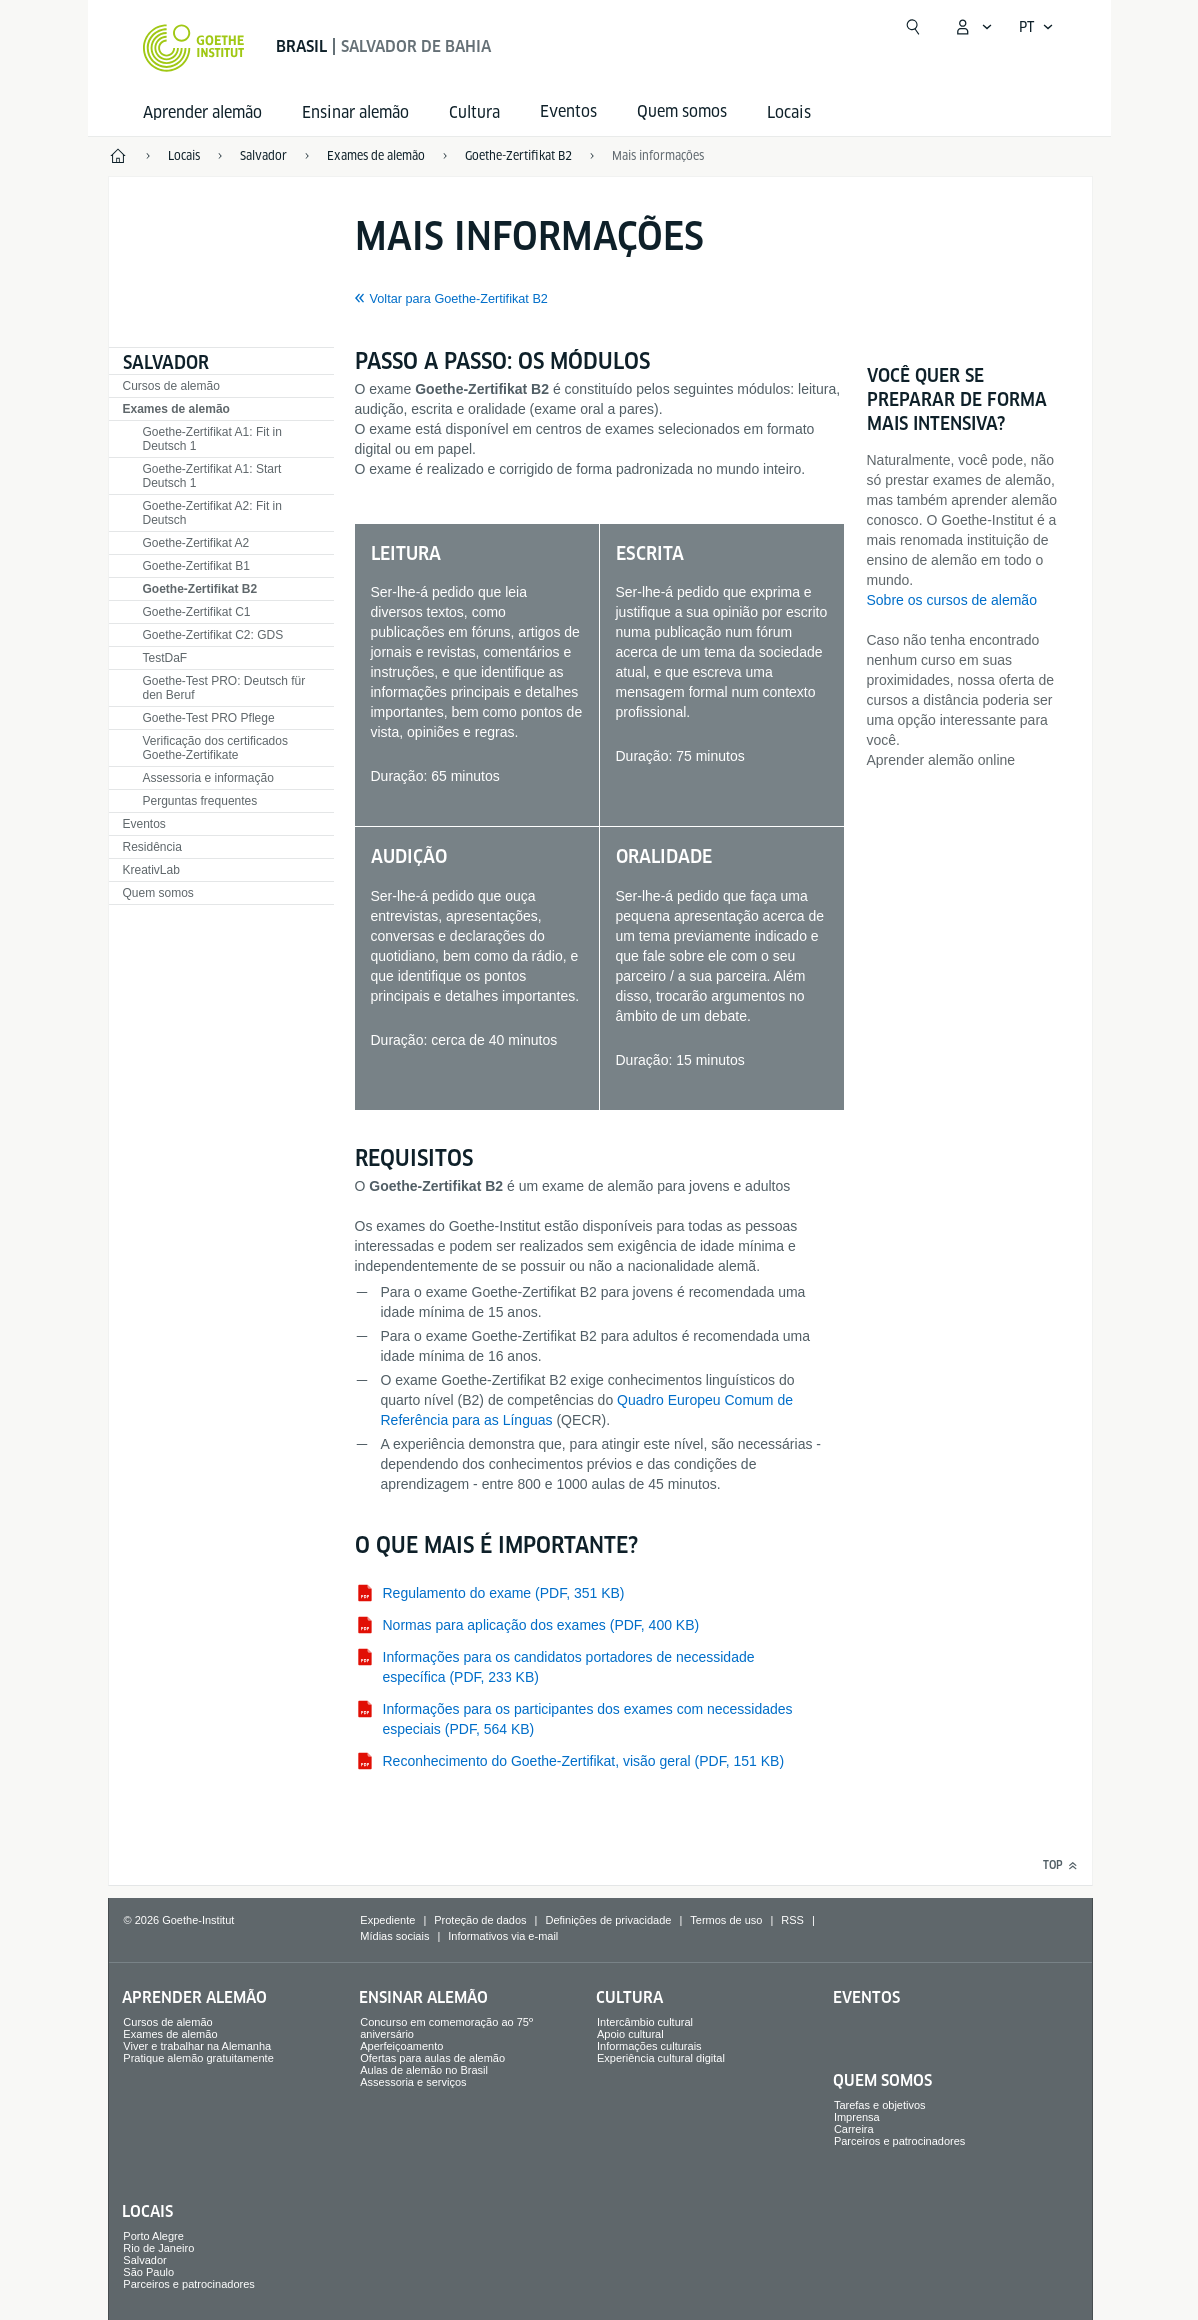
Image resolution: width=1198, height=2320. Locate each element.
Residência (152, 847)
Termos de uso (726, 1920)
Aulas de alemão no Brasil (424, 2070)
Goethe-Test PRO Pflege (209, 718)
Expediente (387, 1920)
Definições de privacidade (608, 1920)
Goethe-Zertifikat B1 (196, 566)
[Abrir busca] (913, 27)
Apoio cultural (630, 2034)
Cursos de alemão (171, 386)
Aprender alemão (202, 112)
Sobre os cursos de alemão (952, 600)
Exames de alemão (176, 409)
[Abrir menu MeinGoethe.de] (973, 27)
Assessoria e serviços (413, 2082)
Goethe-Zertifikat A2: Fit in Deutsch (212, 513)
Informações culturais (649, 2046)
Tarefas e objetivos (880, 2105)
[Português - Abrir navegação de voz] (1036, 27)
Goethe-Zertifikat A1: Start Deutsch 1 (212, 476)
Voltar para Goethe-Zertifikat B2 (459, 299)
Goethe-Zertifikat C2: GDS (213, 635)
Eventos (144, 824)
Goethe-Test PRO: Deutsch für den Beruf (224, 688)
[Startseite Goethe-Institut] (193, 48)
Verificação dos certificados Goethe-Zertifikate (215, 748)
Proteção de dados (480, 1920)
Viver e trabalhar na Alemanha (197, 2046)
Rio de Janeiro (158, 2248)
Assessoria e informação (208, 778)
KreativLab (151, 870)
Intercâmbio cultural (645, 2022)
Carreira (854, 2129)
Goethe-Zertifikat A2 (196, 543)
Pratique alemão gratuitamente (198, 2058)
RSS (792, 1920)
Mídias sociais (394, 1936)
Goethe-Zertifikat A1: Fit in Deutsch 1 (212, 439)
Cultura (474, 112)
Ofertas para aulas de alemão (432, 2058)
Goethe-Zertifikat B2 (200, 589)
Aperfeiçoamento (401, 2046)
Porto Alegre (153, 2236)
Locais (789, 112)
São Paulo (148, 2272)
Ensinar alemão (355, 112)
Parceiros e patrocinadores (899, 2141)
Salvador (166, 362)
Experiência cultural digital (661, 2058)
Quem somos (158, 893)
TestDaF (165, 658)
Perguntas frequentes (200, 801)
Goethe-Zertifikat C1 (197, 612)
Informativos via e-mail (503, 1936)
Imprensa (857, 2117)
